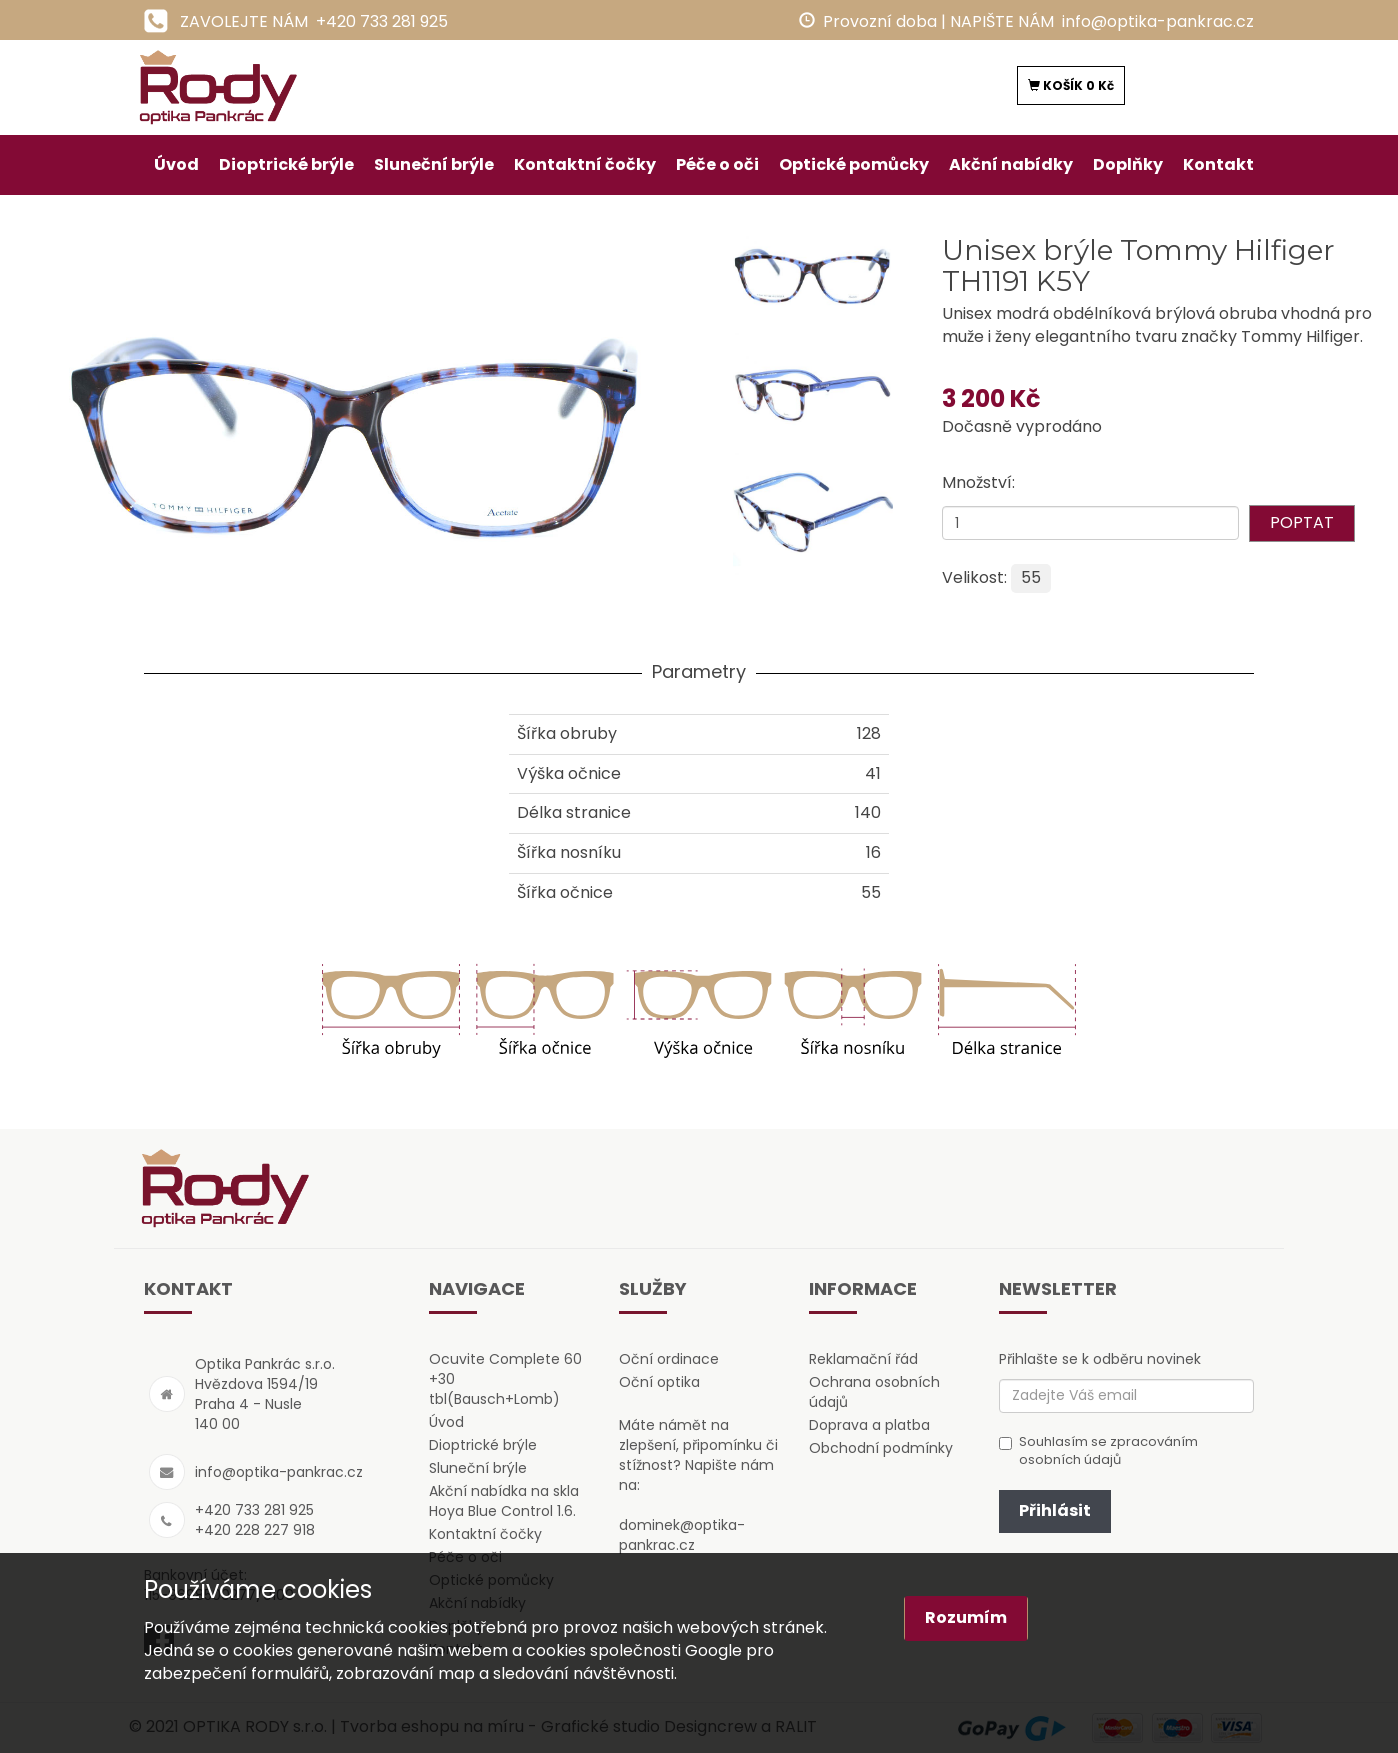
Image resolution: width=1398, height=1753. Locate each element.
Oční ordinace (669, 1359)
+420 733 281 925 (382, 21)
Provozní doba (880, 21)
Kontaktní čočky (585, 164)
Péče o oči (717, 164)
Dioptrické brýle (286, 164)
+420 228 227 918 (255, 1530)
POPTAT (1302, 522)
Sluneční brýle (434, 164)
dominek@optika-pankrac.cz (682, 1535)
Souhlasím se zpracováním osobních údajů (1098, 1451)
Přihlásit (1055, 1510)
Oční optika (659, 1382)
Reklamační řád (863, 1359)
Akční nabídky (1011, 164)
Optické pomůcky (854, 164)
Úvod (176, 164)
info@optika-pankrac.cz (1158, 21)
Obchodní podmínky (881, 1448)
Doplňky (1128, 164)
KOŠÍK (1071, 85)
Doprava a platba (869, 1425)
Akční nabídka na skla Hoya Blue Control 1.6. (504, 1501)
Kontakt (1218, 164)
